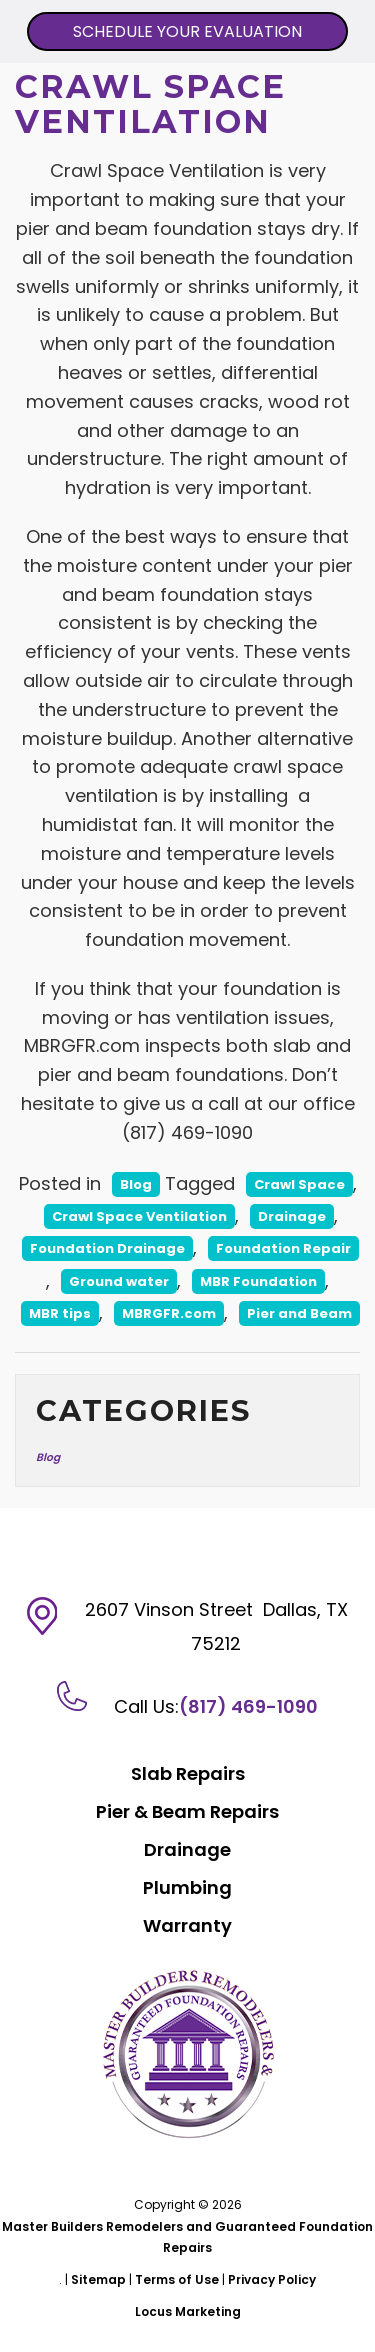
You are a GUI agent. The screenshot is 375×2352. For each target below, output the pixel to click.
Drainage (292, 1216)
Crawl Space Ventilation (139, 1216)
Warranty (187, 1925)
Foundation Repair (283, 1248)
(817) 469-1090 (248, 1706)
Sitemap (98, 2279)
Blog (136, 1184)
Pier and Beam (299, 1313)
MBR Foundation (258, 1281)
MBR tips (60, 1313)
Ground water (119, 1281)
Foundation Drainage (107, 1248)
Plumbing (187, 1887)
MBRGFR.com (169, 1313)
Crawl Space (299, 1184)
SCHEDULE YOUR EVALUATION (187, 31)
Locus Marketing (188, 2311)
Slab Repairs (188, 1773)
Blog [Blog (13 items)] (48, 1457)
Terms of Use (177, 2279)
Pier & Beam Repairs (187, 1811)
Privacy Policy (272, 2279)
